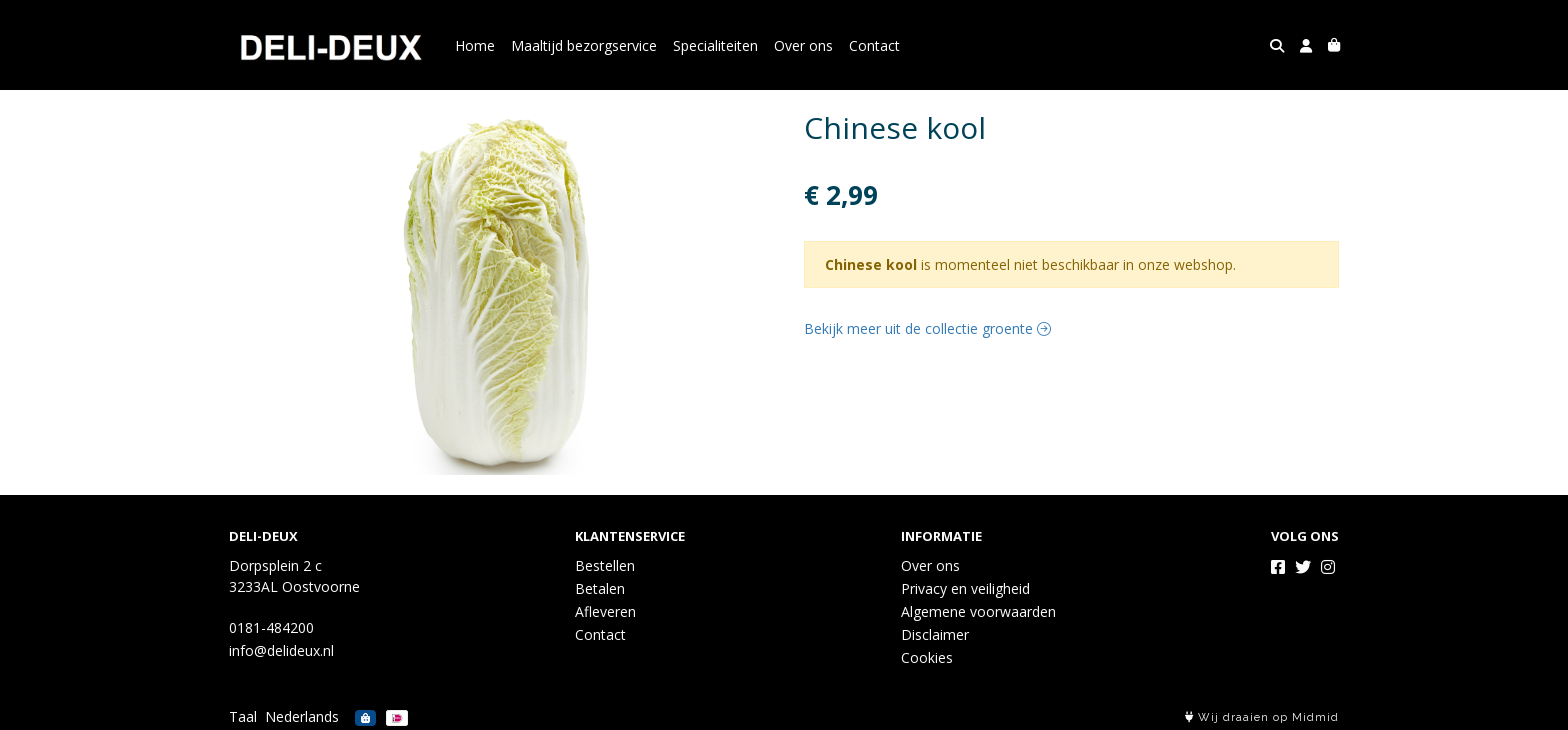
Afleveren (605, 611)
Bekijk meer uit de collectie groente (927, 328)
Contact (874, 45)
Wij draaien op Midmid (1262, 717)
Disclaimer (935, 634)
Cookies (927, 657)
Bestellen (605, 565)
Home (475, 45)
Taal (243, 716)
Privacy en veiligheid (965, 588)
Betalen (600, 588)
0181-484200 (271, 627)
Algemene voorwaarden (978, 611)
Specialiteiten (715, 45)
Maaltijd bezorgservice (584, 45)
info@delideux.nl (281, 650)
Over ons (803, 45)
